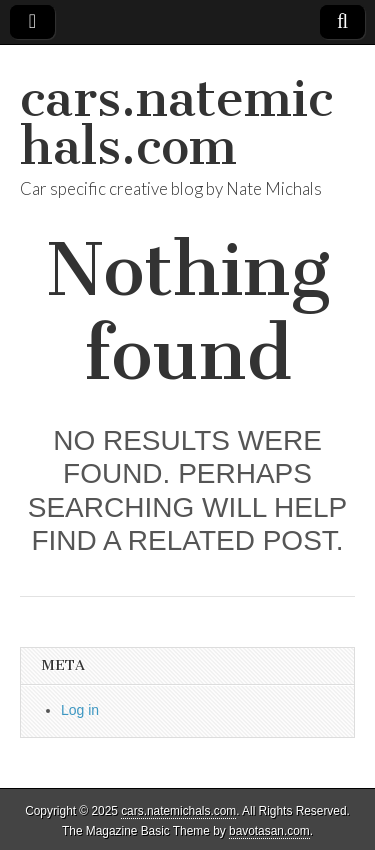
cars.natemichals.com (176, 122)
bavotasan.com (269, 831)
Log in (80, 710)
